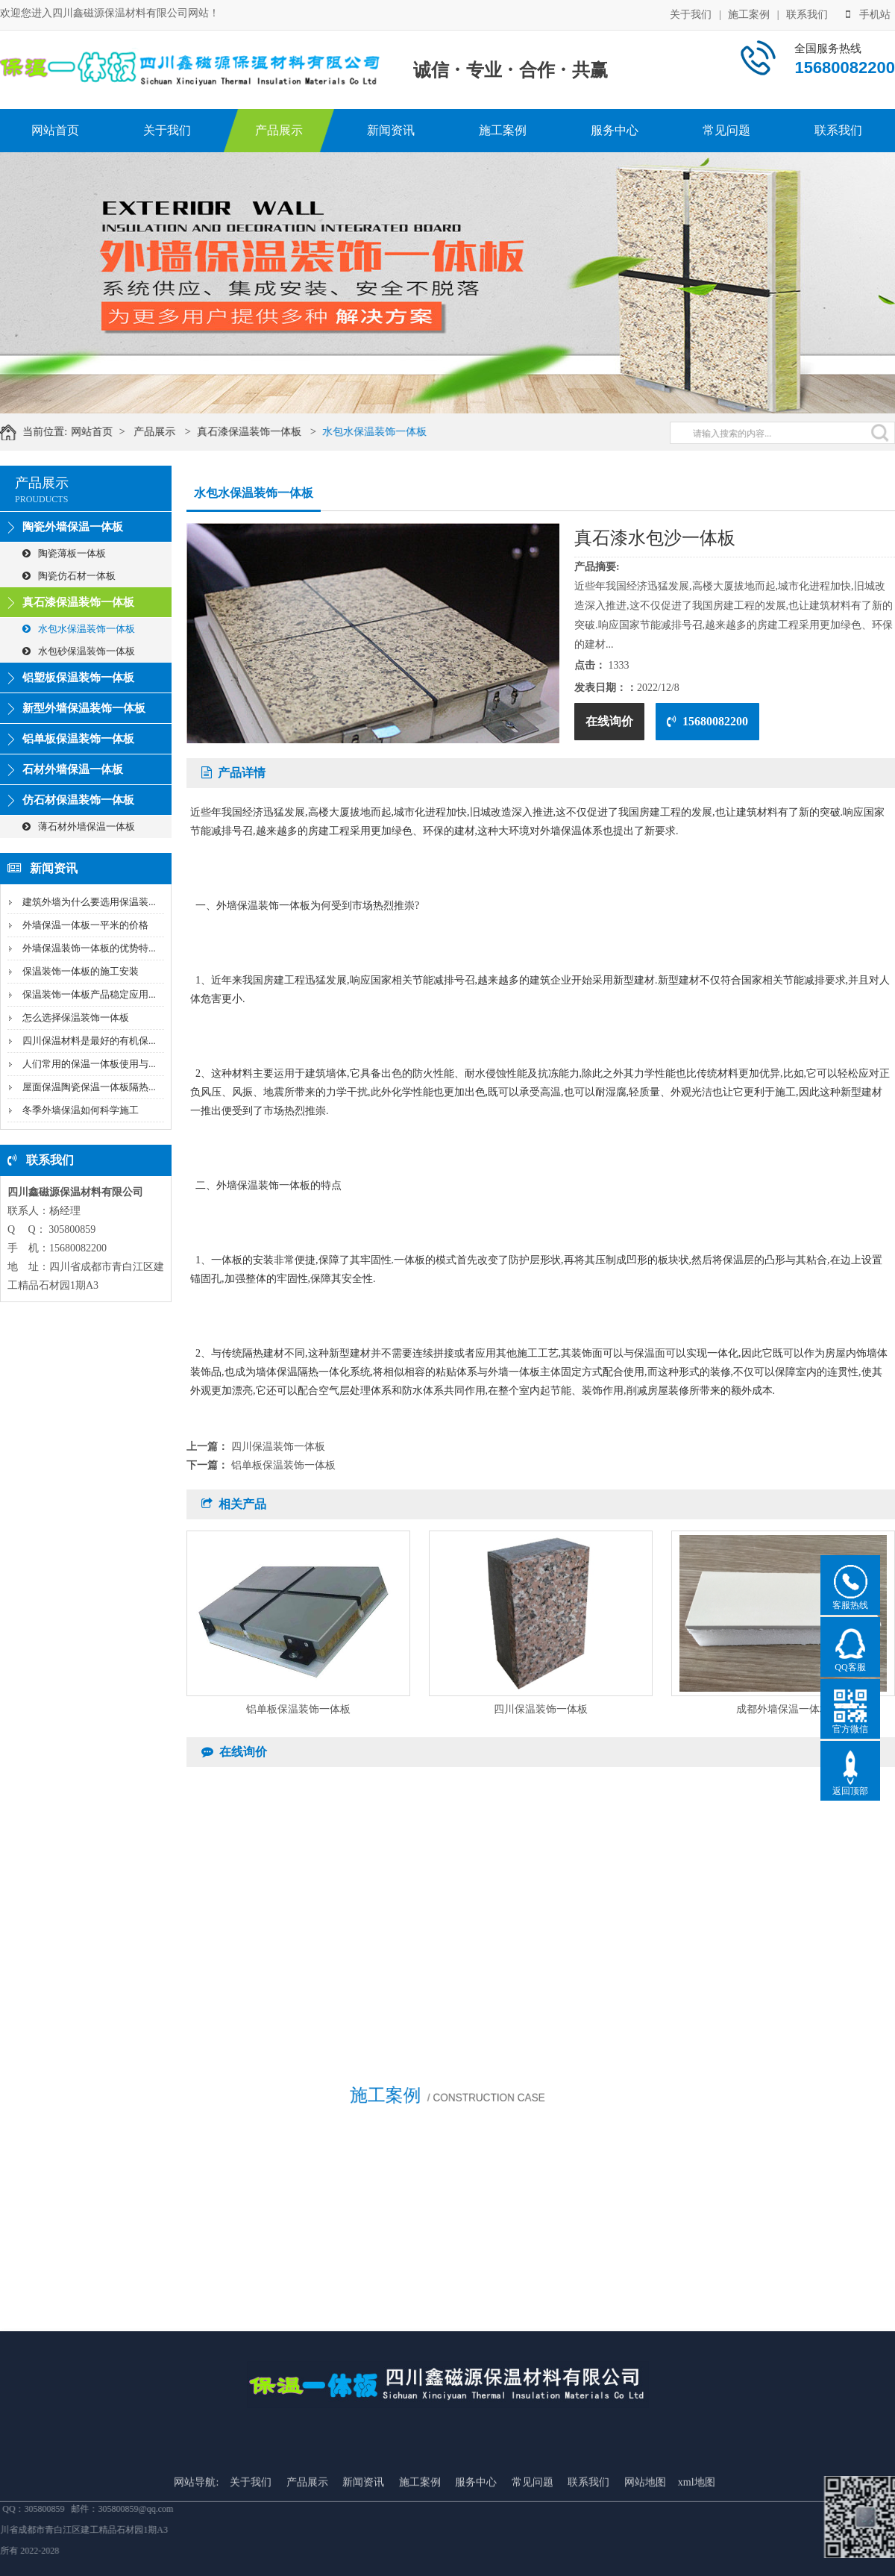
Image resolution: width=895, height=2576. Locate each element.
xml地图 (696, 2547)
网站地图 (645, 2547)
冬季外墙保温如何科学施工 (80, 1110)
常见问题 (726, 130)
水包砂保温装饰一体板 (78, 651)
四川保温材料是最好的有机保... (89, 1040)
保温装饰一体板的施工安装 (80, 971)
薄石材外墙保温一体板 (78, 826)
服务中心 (614, 130)
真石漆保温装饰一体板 (266, 431)
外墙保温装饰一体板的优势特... (89, 948)
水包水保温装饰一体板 (391, 431)
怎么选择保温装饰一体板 (75, 1017)
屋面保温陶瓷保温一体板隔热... (89, 1086)
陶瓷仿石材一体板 (69, 575)
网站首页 (55, 130)
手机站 (868, 13)
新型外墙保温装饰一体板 (83, 708)
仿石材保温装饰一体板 (78, 800)
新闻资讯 (391, 130)
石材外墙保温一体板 (72, 769)
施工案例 (749, 13)
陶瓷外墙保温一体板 (72, 527)
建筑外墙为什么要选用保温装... (89, 901)
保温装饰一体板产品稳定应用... (89, 994)
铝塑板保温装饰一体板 (78, 678)
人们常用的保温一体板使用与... (89, 1063)
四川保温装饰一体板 (278, 1446)
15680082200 (707, 721)
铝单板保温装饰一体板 (78, 739)
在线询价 (609, 721)
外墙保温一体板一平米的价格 (85, 925)
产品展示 (279, 130)
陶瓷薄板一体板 (64, 553)
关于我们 (691, 13)
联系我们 (807, 13)
